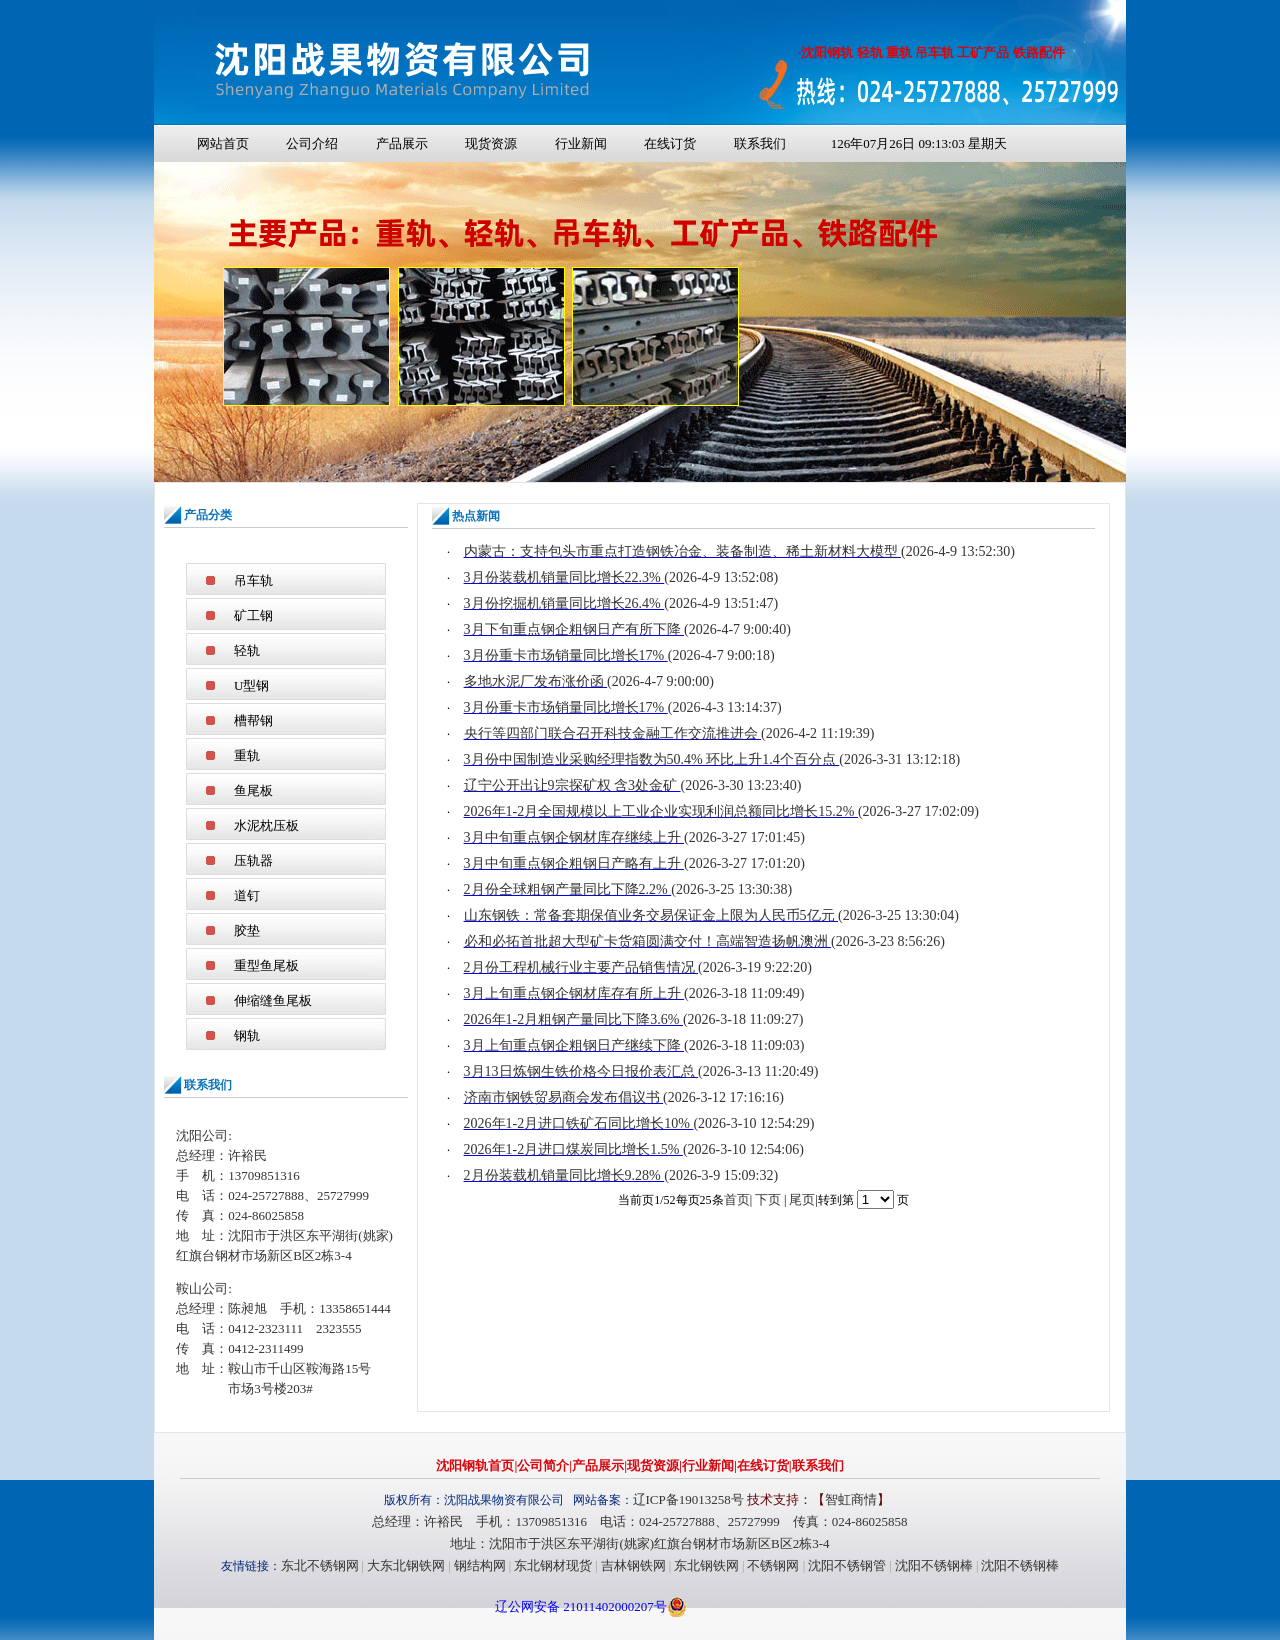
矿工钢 (253, 615)
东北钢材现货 (553, 1565)
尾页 (802, 1199)
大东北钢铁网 (406, 1565)
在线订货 (670, 143)
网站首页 (223, 143)
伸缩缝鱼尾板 (273, 1000)
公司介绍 (312, 143)
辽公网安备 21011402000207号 (581, 1606)
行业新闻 (581, 143)
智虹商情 (851, 1499)
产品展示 (402, 143)
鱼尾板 (253, 790)
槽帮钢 (253, 720)
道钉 (247, 895)
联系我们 (760, 143)
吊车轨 (253, 580)
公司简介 (543, 1465)
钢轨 (247, 1035)
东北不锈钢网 (320, 1565)
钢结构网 (480, 1565)
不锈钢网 (773, 1565)
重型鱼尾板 (266, 965)
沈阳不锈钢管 (847, 1565)
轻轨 (247, 650)
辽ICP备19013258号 (688, 1499)
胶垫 (247, 930)
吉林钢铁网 (633, 1565)
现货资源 (491, 143)
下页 (768, 1199)
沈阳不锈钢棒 (934, 1565)
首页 (737, 1199)
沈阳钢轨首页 (475, 1465)
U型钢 (251, 685)
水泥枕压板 (266, 825)
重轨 (247, 755)
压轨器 (253, 860)
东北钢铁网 (706, 1565)
